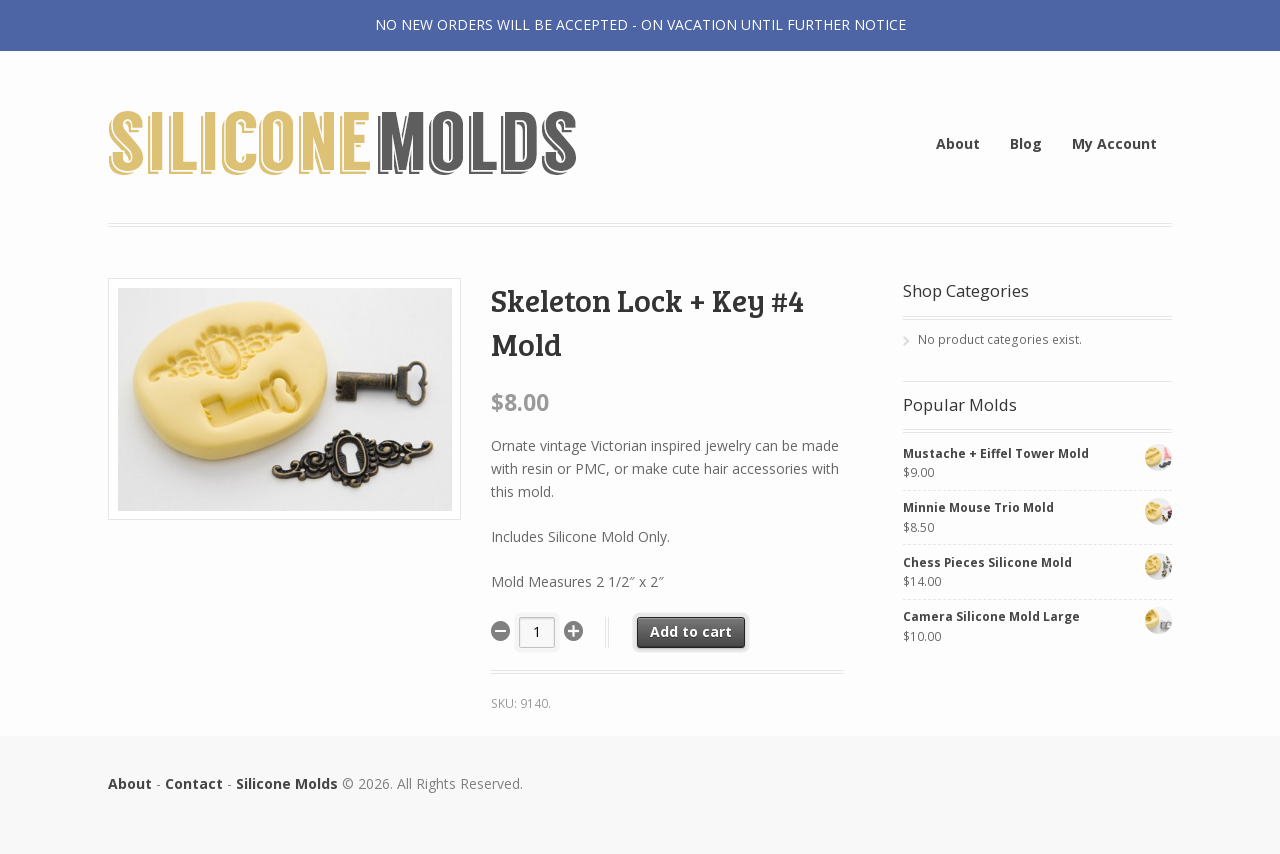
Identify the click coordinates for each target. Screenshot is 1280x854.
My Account (1114, 143)
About (958, 143)
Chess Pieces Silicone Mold (1037, 562)
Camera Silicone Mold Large (1037, 616)
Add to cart (691, 631)
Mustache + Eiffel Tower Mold (1037, 453)
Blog (1026, 143)
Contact (194, 783)
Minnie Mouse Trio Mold (1037, 507)
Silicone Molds (287, 783)
